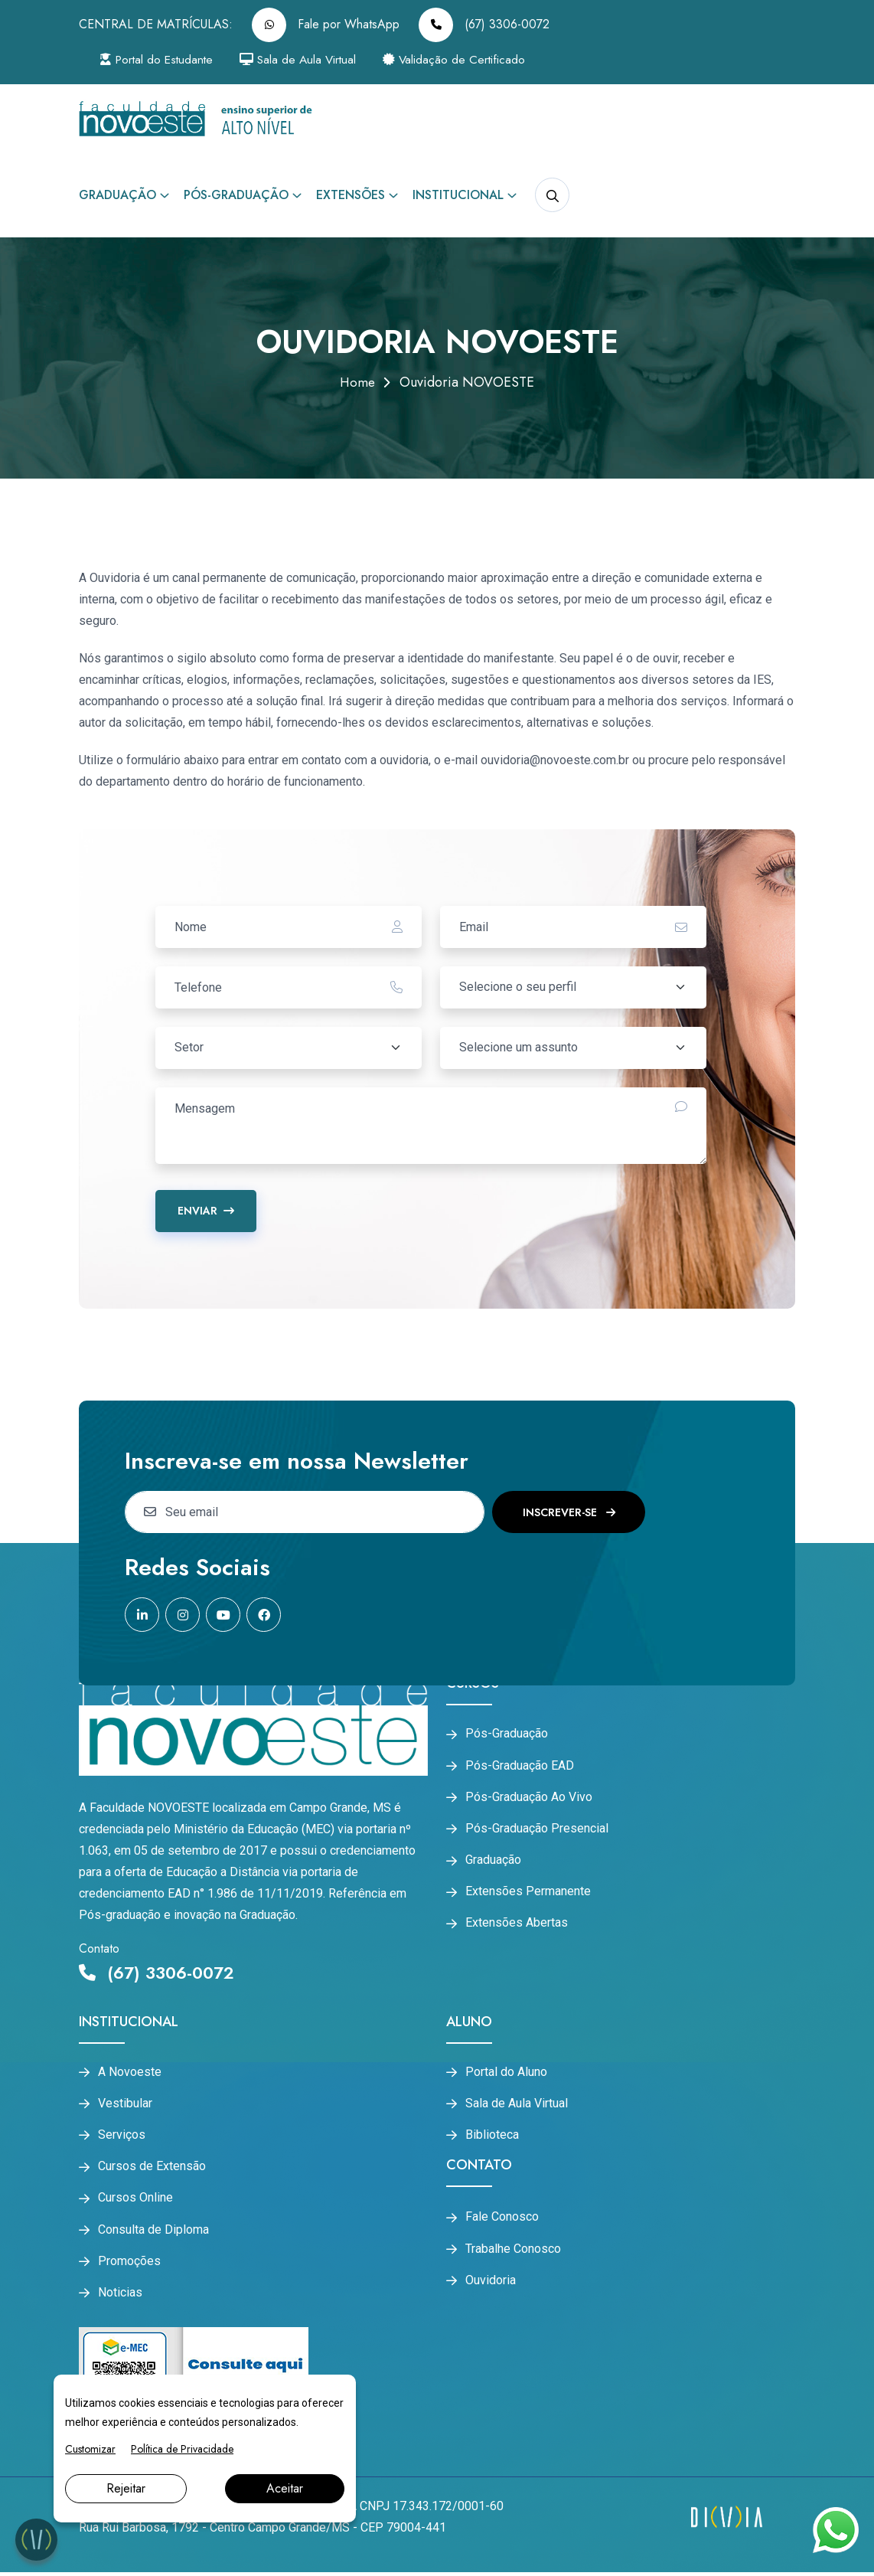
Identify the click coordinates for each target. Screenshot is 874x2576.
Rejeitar (125, 2488)
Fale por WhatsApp (325, 25)
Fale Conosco (502, 2218)
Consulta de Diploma (153, 2232)
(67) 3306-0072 (484, 25)
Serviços (121, 2136)
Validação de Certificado (469, 59)
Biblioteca (492, 2136)
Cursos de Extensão (152, 2168)
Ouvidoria (490, 2283)
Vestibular (125, 2103)
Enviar (206, 1210)
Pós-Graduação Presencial (536, 1830)
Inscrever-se (569, 1512)
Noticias (120, 2296)
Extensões (350, 195)
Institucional (458, 195)
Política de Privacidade (182, 2449)
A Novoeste (129, 2072)
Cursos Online (135, 2200)
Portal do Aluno (506, 2072)
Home (357, 382)
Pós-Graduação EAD (519, 1766)
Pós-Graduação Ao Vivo (528, 1798)
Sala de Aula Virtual (308, 59)
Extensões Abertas (516, 1927)
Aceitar (284, 2488)
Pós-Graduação (236, 195)
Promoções (129, 2264)
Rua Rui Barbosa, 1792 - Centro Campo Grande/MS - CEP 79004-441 (262, 2531)
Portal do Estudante (161, 59)
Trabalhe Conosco (513, 2250)
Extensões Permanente (528, 1894)
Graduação (117, 195)
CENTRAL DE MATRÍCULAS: (156, 24)
